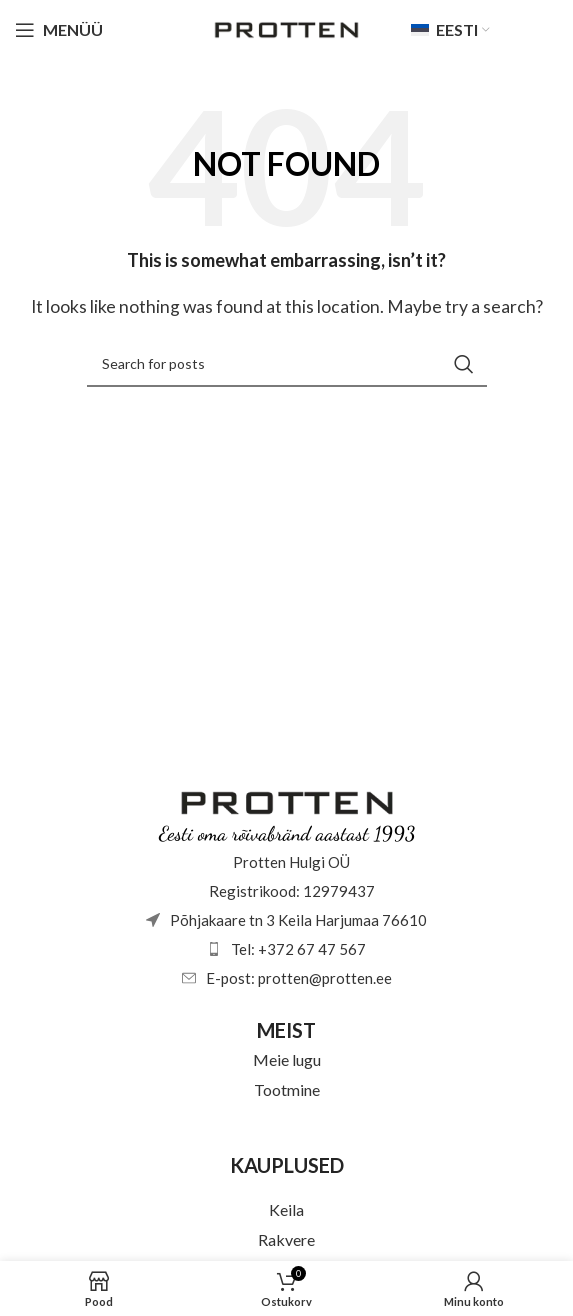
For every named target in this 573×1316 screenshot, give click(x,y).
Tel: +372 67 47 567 (298, 949)
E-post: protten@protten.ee (299, 978)
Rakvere (286, 1239)
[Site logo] (286, 27)
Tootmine (287, 1089)
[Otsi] (287, 364)
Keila (286, 1209)
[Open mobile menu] (59, 30)
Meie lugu (287, 1059)
